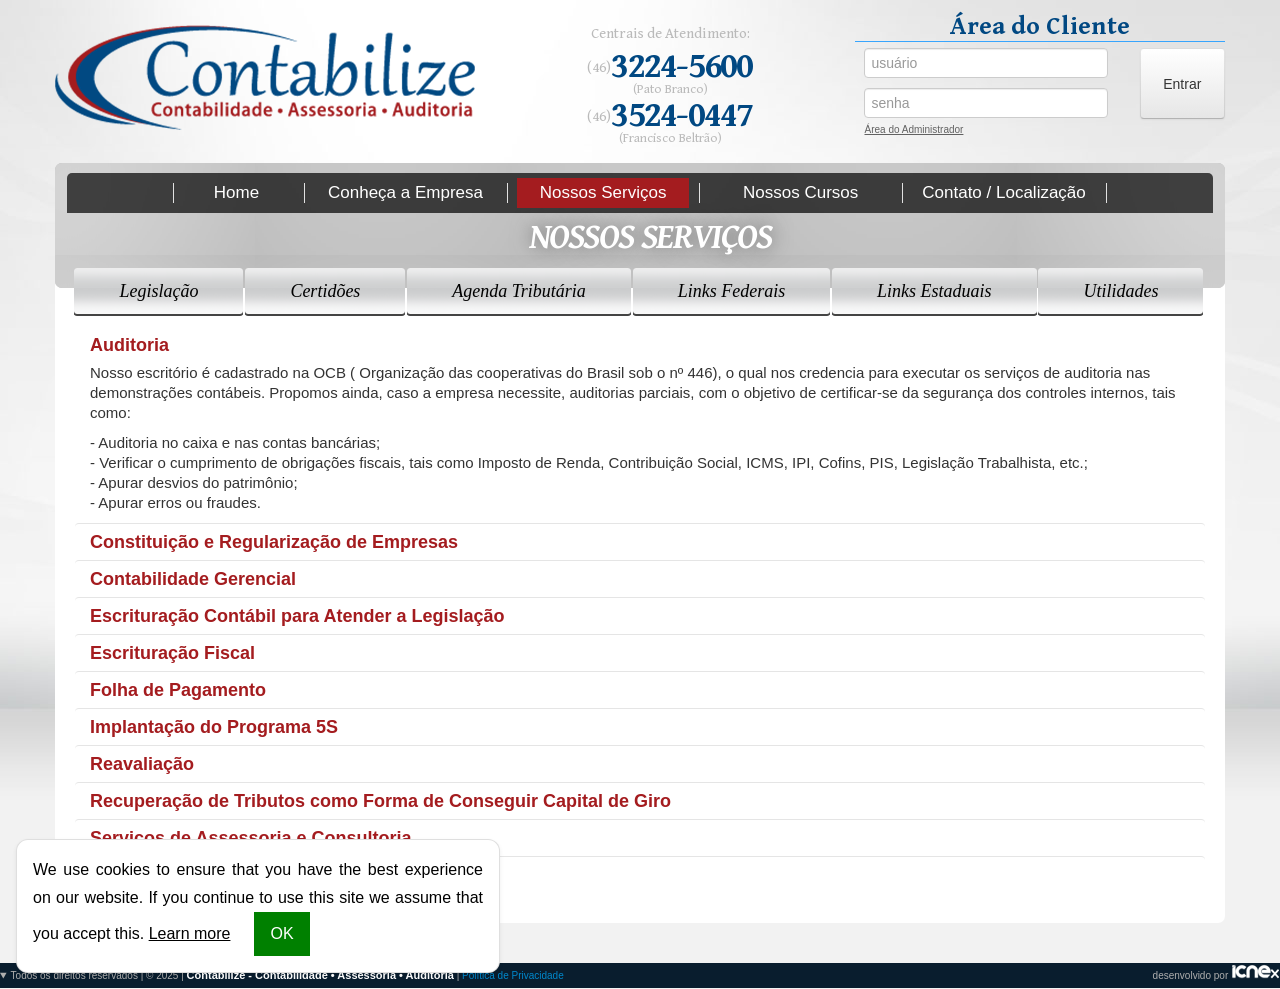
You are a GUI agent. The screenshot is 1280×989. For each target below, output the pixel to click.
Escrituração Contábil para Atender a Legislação (297, 616)
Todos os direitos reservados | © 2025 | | (287, 975)
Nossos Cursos (800, 192)
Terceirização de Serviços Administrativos (270, 875)
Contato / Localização (1004, 192)
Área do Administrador (913, 131)
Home (236, 192)
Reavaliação (142, 764)
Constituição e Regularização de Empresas (274, 542)
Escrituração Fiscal (172, 653)
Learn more (190, 933)
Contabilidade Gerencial (193, 579)
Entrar (1182, 84)
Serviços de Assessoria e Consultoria (250, 838)
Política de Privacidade (513, 975)
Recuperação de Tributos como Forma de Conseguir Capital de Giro (380, 801)
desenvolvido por (640, 975)
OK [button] (281, 933)
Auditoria (129, 345)
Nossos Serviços (603, 192)
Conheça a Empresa (405, 192)
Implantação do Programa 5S (214, 727)
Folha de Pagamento (178, 690)
